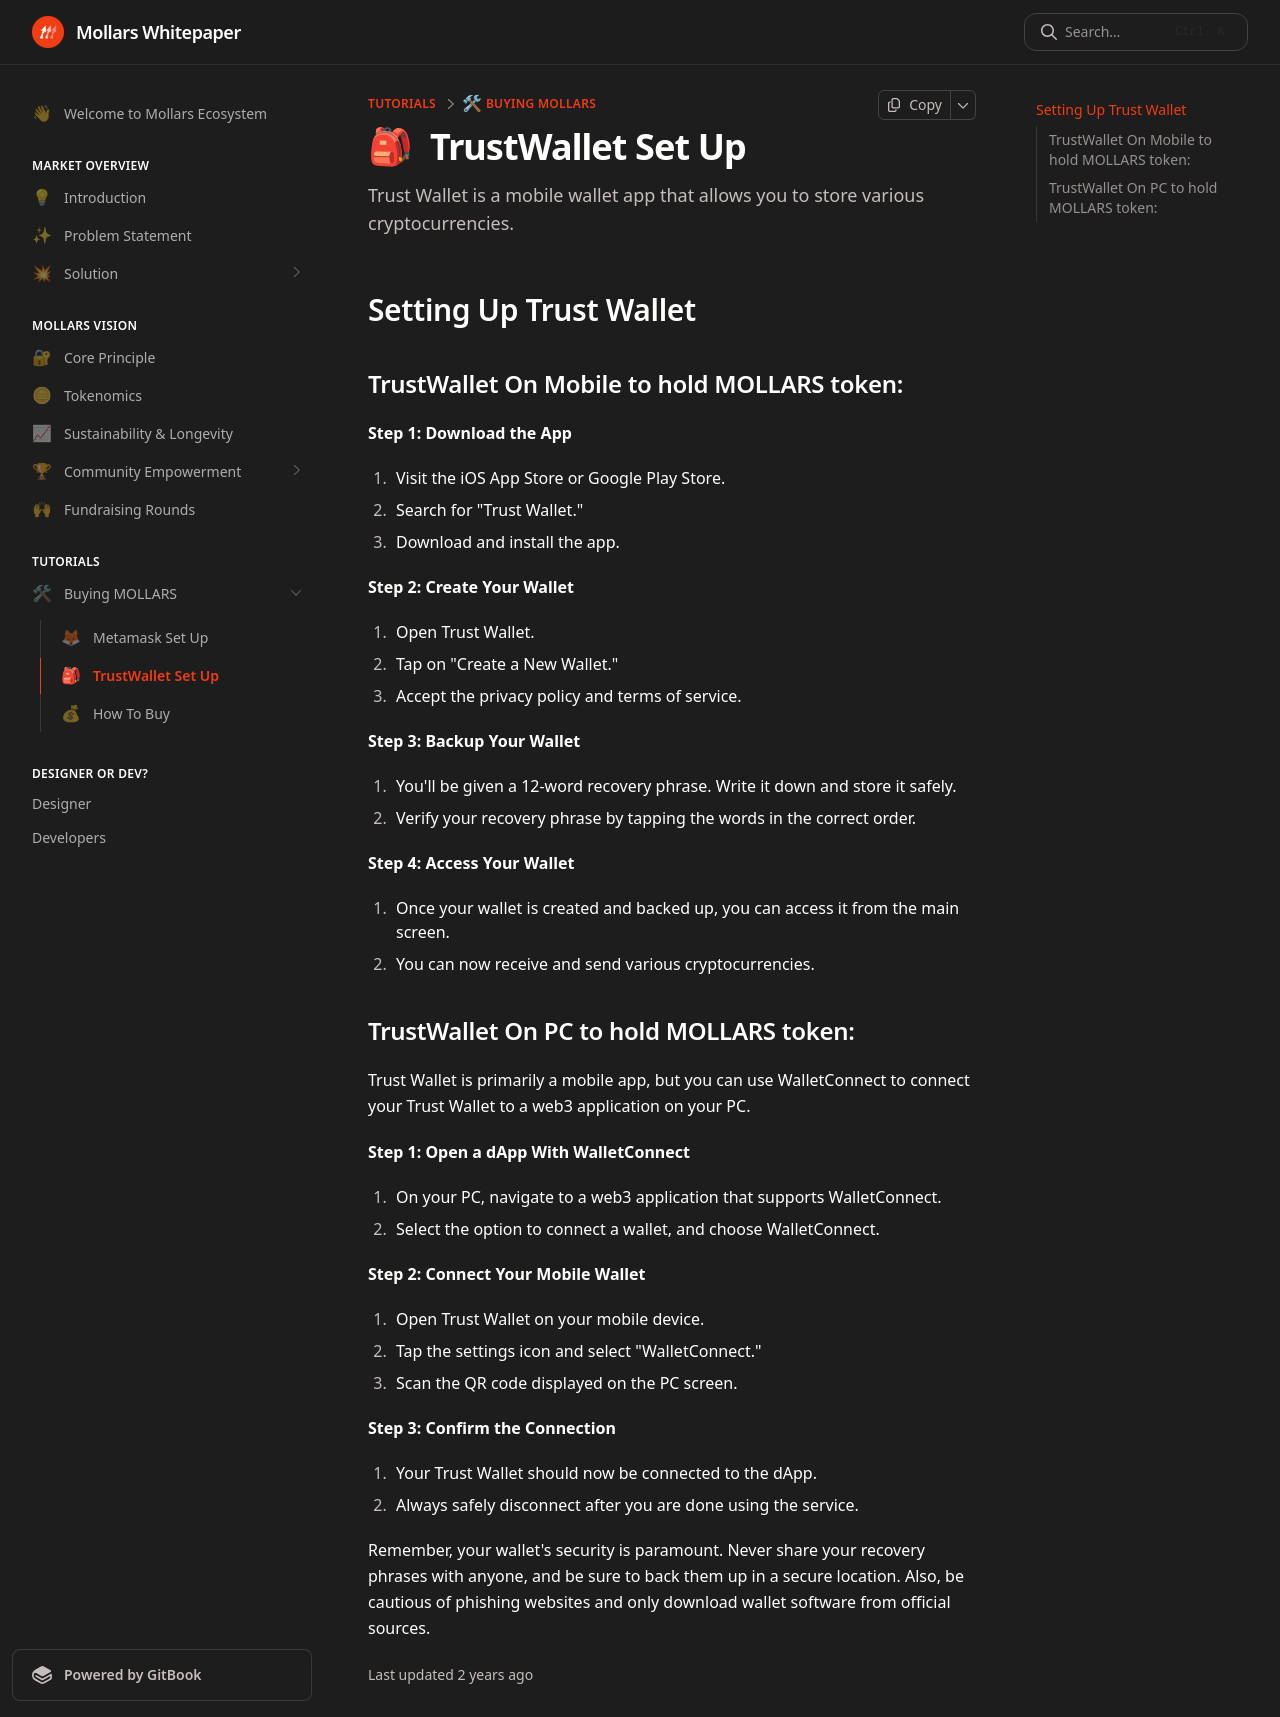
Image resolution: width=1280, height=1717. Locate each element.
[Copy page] (914, 105)
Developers (69, 837)
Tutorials (402, 104)
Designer (61, 803)
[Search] (1113, 32)
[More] (963, 105)
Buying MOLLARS (530, 104)
